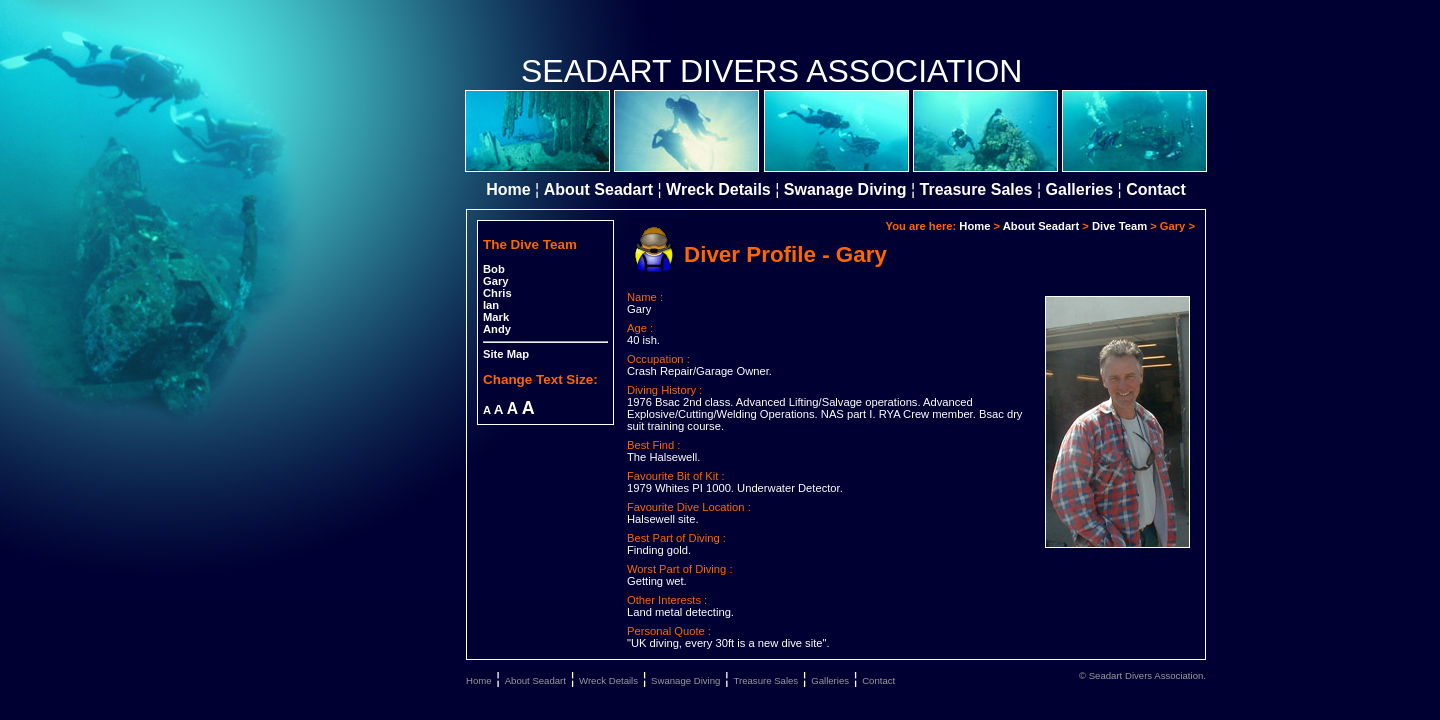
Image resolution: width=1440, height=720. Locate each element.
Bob (494, 269)
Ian (491, 305)
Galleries (1080, 189)
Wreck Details (718, 189)
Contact (1156, 189)
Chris (497, 293)
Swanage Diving (845, 189)
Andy (497, 329)
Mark (496, 317)
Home (508, 189)
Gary (496, 281)
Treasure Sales (976, 189)
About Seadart (598, 189)
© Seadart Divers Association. (1142, 675)
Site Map (506, 354)
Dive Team (1119, 226)
